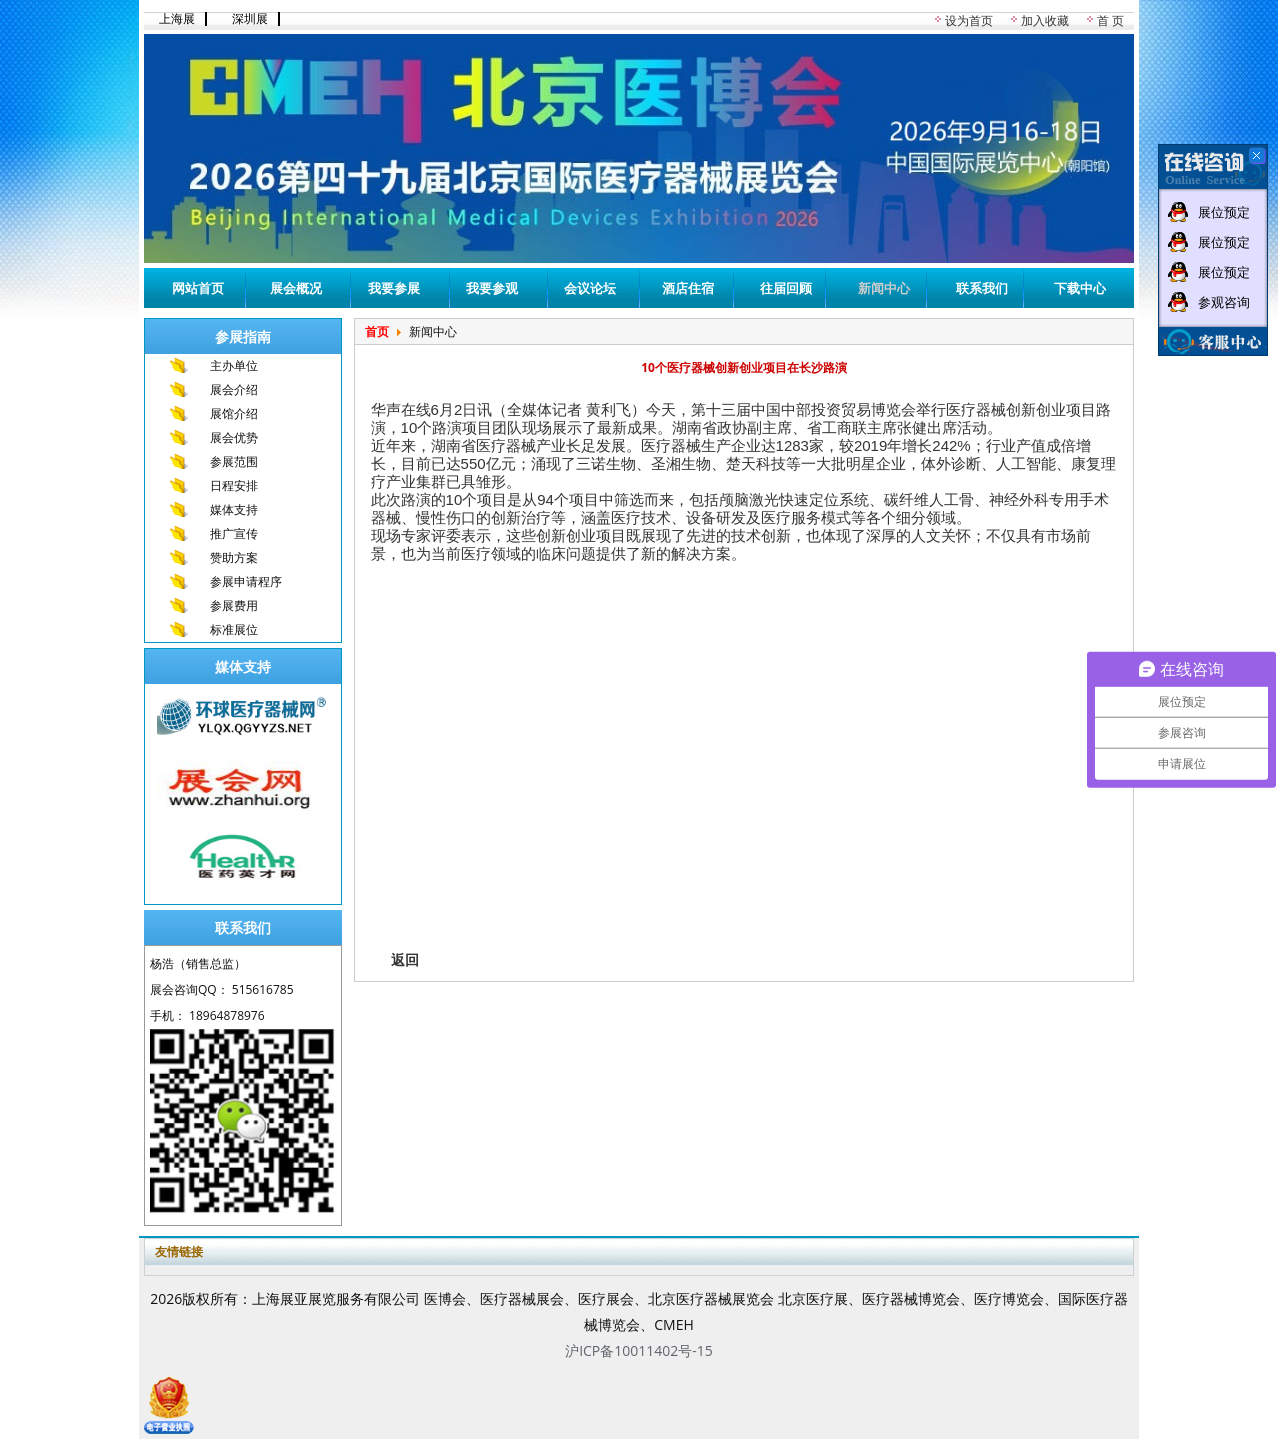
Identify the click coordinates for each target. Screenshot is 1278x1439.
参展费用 (234, 605)
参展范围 (234, 461)
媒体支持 (234, 509)
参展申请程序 (246, 581)
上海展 (177, 19)
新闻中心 (884, 288)
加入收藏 (1045, 20)
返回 (405, 959)
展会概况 (296, 288)
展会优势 (234, 437)
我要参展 (394, 288)
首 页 (1110, 20)
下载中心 (1080, 288)
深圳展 (250, 19)
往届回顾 (786, 288)
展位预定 (1224, 212)
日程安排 (234, 485)
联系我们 (982, 288)
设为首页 (969, 20)
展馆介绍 (234, 413)
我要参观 (492, 288)
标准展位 (234, 629)
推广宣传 (234, 533)
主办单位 (234, 365)
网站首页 (198, 288)
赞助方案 (234, 557)
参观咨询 (1224, 302)
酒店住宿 (688, 288)
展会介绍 (234, 389)
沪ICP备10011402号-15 (639, 1350)
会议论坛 (590, 288)
